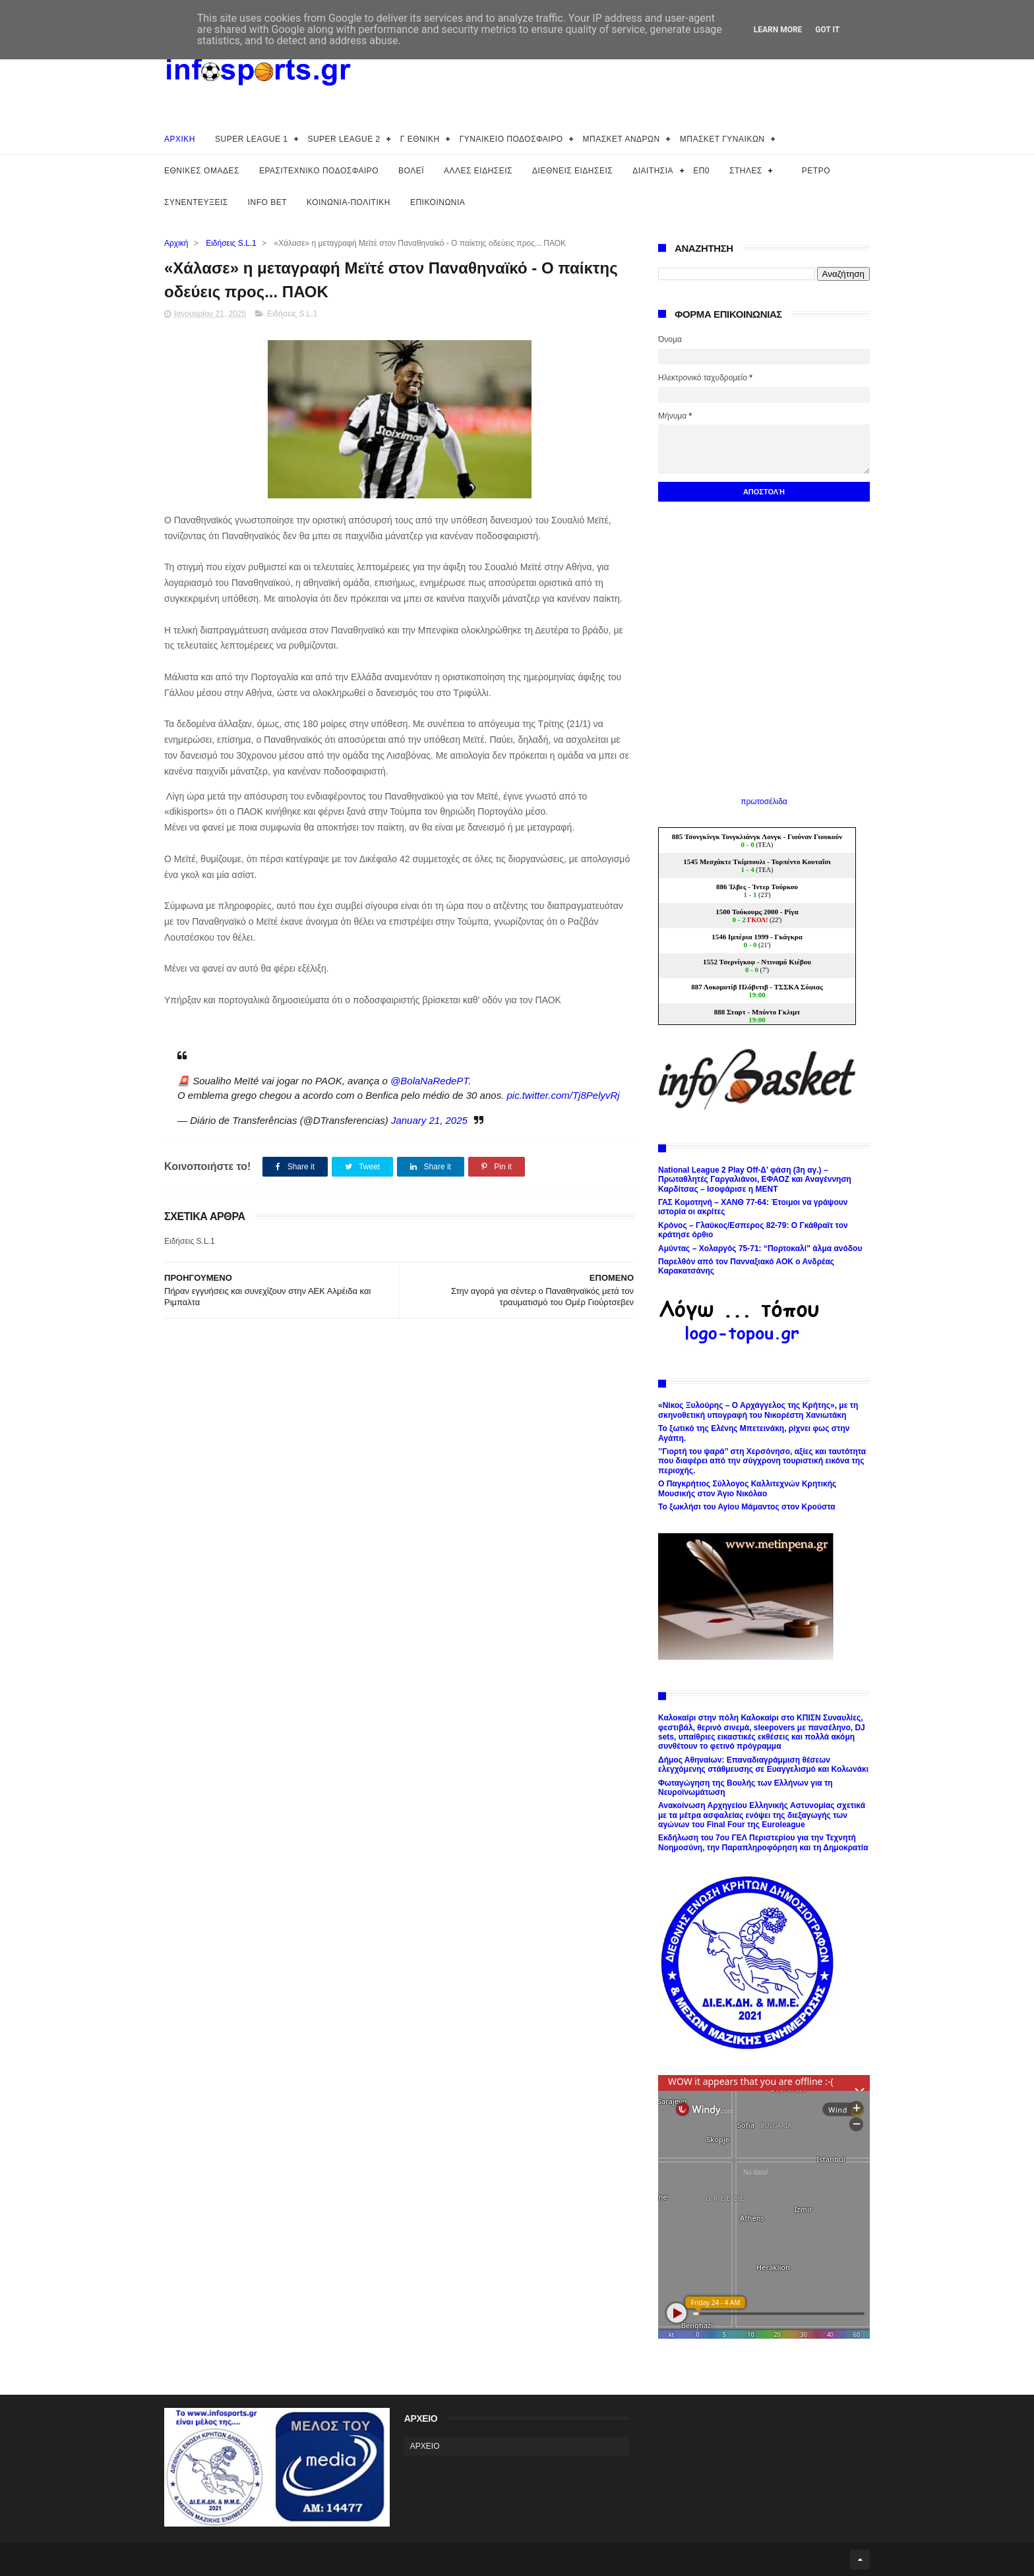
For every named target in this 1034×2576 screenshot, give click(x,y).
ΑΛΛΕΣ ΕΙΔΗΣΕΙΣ (478, 170)
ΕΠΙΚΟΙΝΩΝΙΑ (437, 202)
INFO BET (267, 202)
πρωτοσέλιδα (764, 801)
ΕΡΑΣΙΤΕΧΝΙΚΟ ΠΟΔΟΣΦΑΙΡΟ (319, 170)
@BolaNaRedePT (429, 1080)
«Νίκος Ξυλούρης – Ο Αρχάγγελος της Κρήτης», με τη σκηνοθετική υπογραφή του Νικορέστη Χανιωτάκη (758, 1410)
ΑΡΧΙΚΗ (179, 139)
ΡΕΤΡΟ (816, 170)
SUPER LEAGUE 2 (343, 139)
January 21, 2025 (429, 1120)
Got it (827, 29)
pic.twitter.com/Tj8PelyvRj (562, 1095)
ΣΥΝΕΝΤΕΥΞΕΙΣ (196, 202)
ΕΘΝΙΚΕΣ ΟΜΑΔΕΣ (201, 170)
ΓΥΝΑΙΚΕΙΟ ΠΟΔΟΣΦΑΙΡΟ (511, 139)
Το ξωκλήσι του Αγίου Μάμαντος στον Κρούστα (747, 1506)
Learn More (778, 29)
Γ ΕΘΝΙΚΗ (420, 139)
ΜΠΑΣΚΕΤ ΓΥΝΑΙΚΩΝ (722, 139)
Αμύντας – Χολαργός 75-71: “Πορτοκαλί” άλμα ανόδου (760, 1248)
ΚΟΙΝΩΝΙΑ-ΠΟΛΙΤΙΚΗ (348, 202)
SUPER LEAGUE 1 (251, 139)
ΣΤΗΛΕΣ (745, 170)
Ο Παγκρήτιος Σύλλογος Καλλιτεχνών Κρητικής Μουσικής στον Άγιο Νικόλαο (747, 1488)
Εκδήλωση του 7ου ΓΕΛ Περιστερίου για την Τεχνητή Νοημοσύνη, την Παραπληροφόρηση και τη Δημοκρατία (763, 1842)
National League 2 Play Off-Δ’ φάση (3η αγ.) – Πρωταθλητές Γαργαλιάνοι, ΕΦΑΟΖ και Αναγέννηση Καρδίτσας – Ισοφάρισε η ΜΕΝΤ (754, 1179)
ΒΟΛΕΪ (411, 170)
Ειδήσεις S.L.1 (231, 243)
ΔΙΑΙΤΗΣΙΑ (652, 170)
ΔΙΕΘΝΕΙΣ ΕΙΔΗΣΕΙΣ (572, 170)
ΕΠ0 (701, 170)
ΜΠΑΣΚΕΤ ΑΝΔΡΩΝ (621, 139)
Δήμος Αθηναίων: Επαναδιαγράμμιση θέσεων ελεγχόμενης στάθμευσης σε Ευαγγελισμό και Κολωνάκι (763, 1764)
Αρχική (176, 243)
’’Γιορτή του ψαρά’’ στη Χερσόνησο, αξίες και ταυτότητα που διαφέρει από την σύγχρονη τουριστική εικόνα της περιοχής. (762, 1461)
